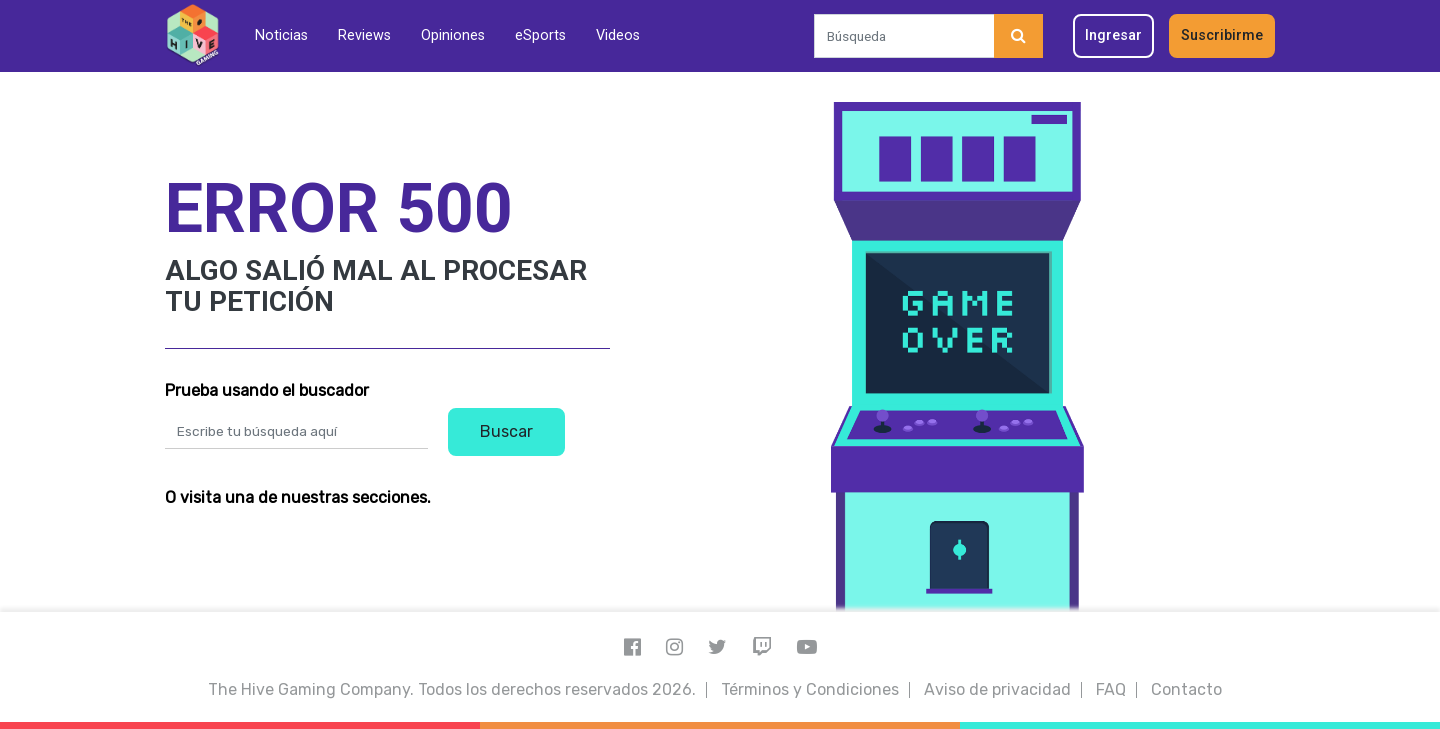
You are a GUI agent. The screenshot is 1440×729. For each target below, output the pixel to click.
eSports (540, 35)
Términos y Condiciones (810, 689)
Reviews (364, 35)
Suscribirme (1222, 35)
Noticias (281, 35)
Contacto (1186, 689)
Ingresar (1113, 35)
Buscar (506, 431)
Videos (618, 35)
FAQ (1111, 689)
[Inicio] (192, 35)
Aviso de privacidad (997, 689)
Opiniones (453, 35)
